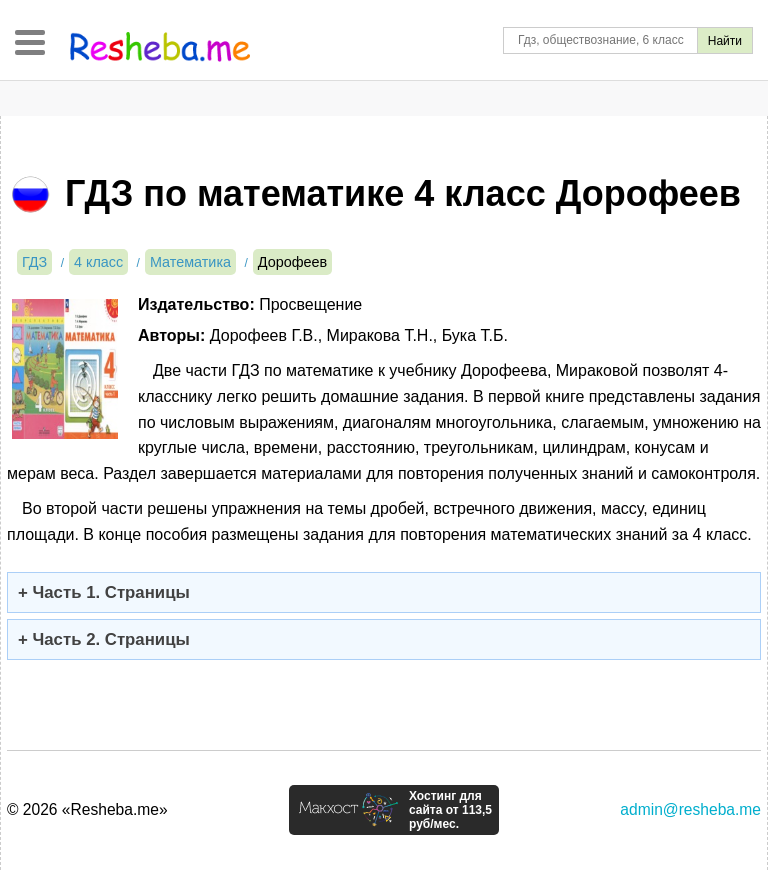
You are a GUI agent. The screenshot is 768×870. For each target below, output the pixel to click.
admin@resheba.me (690, 809)
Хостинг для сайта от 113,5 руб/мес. (450, 810)
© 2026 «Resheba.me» (87, 809)
